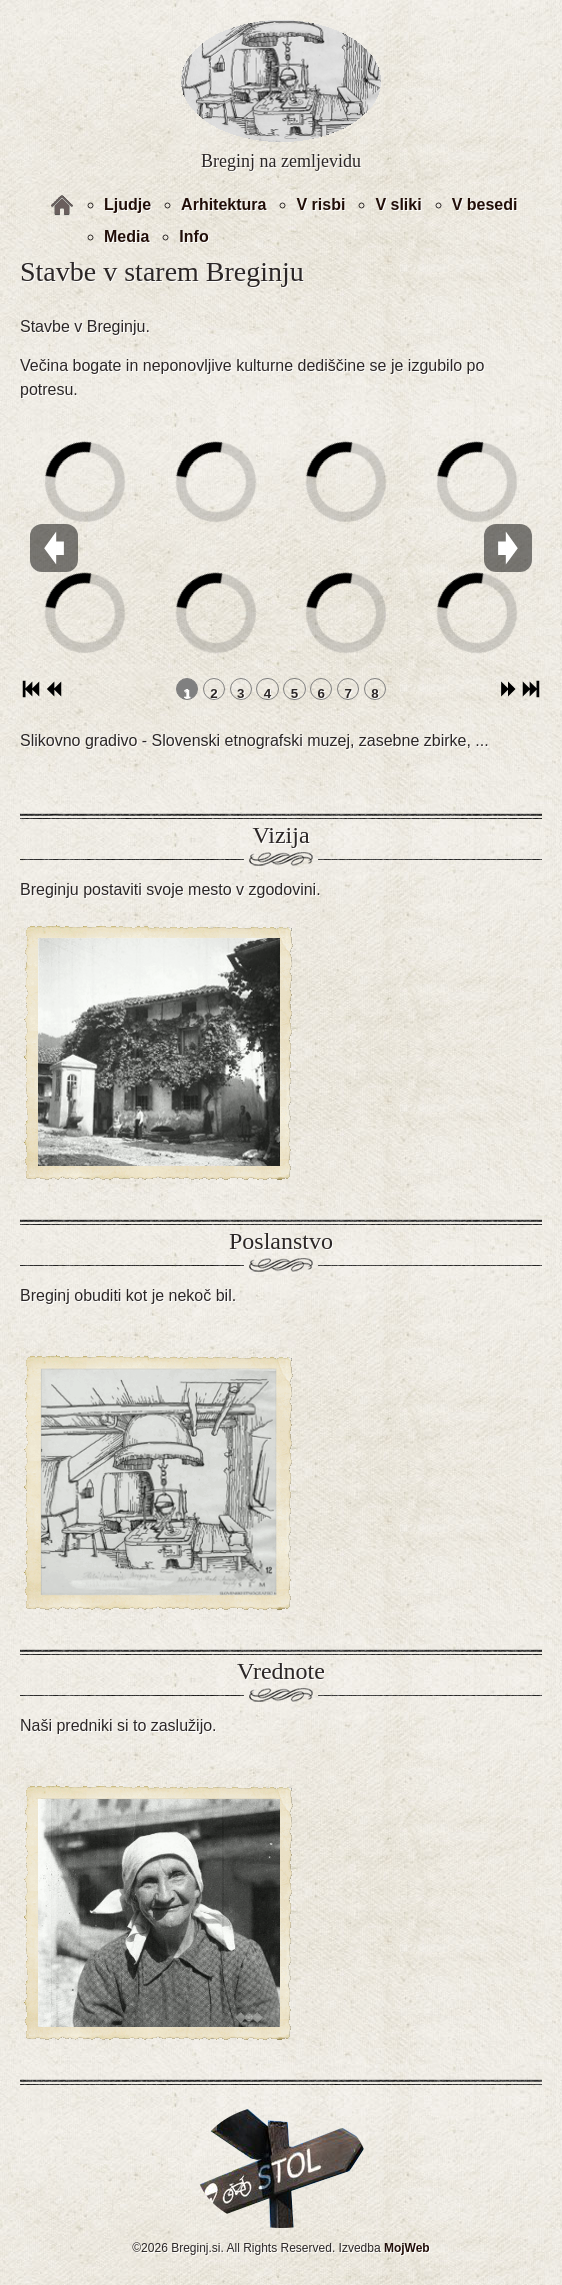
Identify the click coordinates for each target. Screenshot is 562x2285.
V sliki (398, 204)
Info (193, 236)
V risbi (320, 204)
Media (126, 236)
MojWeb (407, 2248)
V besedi (485, 204)
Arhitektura (223, 204)
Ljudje (127, 204)
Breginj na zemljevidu (281, 161)
